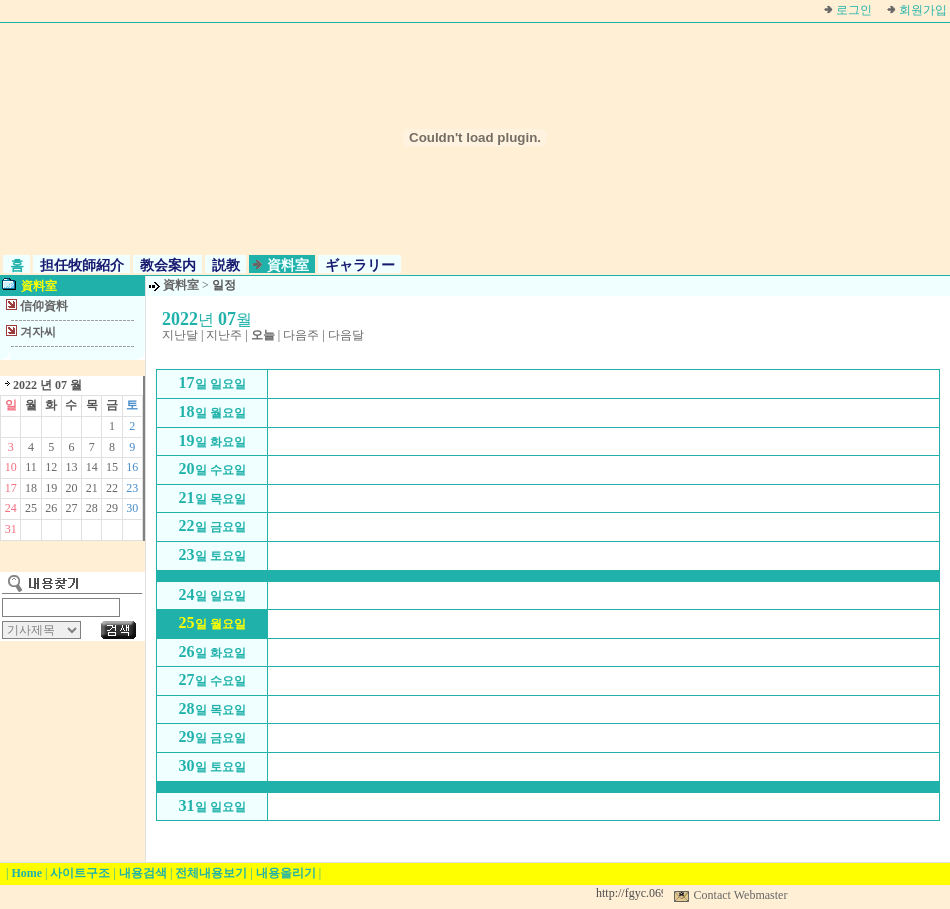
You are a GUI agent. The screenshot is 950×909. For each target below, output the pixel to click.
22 (112, 488)
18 (31, 488)
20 (71, 488)
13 (71, 467)
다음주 (301, 335)
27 (71, 508)
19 (51, 488)
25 (31, 508)
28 (92, 508)
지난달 (180, 335)
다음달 (346, 335)
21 (92, 488)
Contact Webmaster (741, 895)
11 (31, 467)
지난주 (224, 335)
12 (51, 467)
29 (112, 508)
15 (112, 467)
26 (51, 508)
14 (92, 467)
